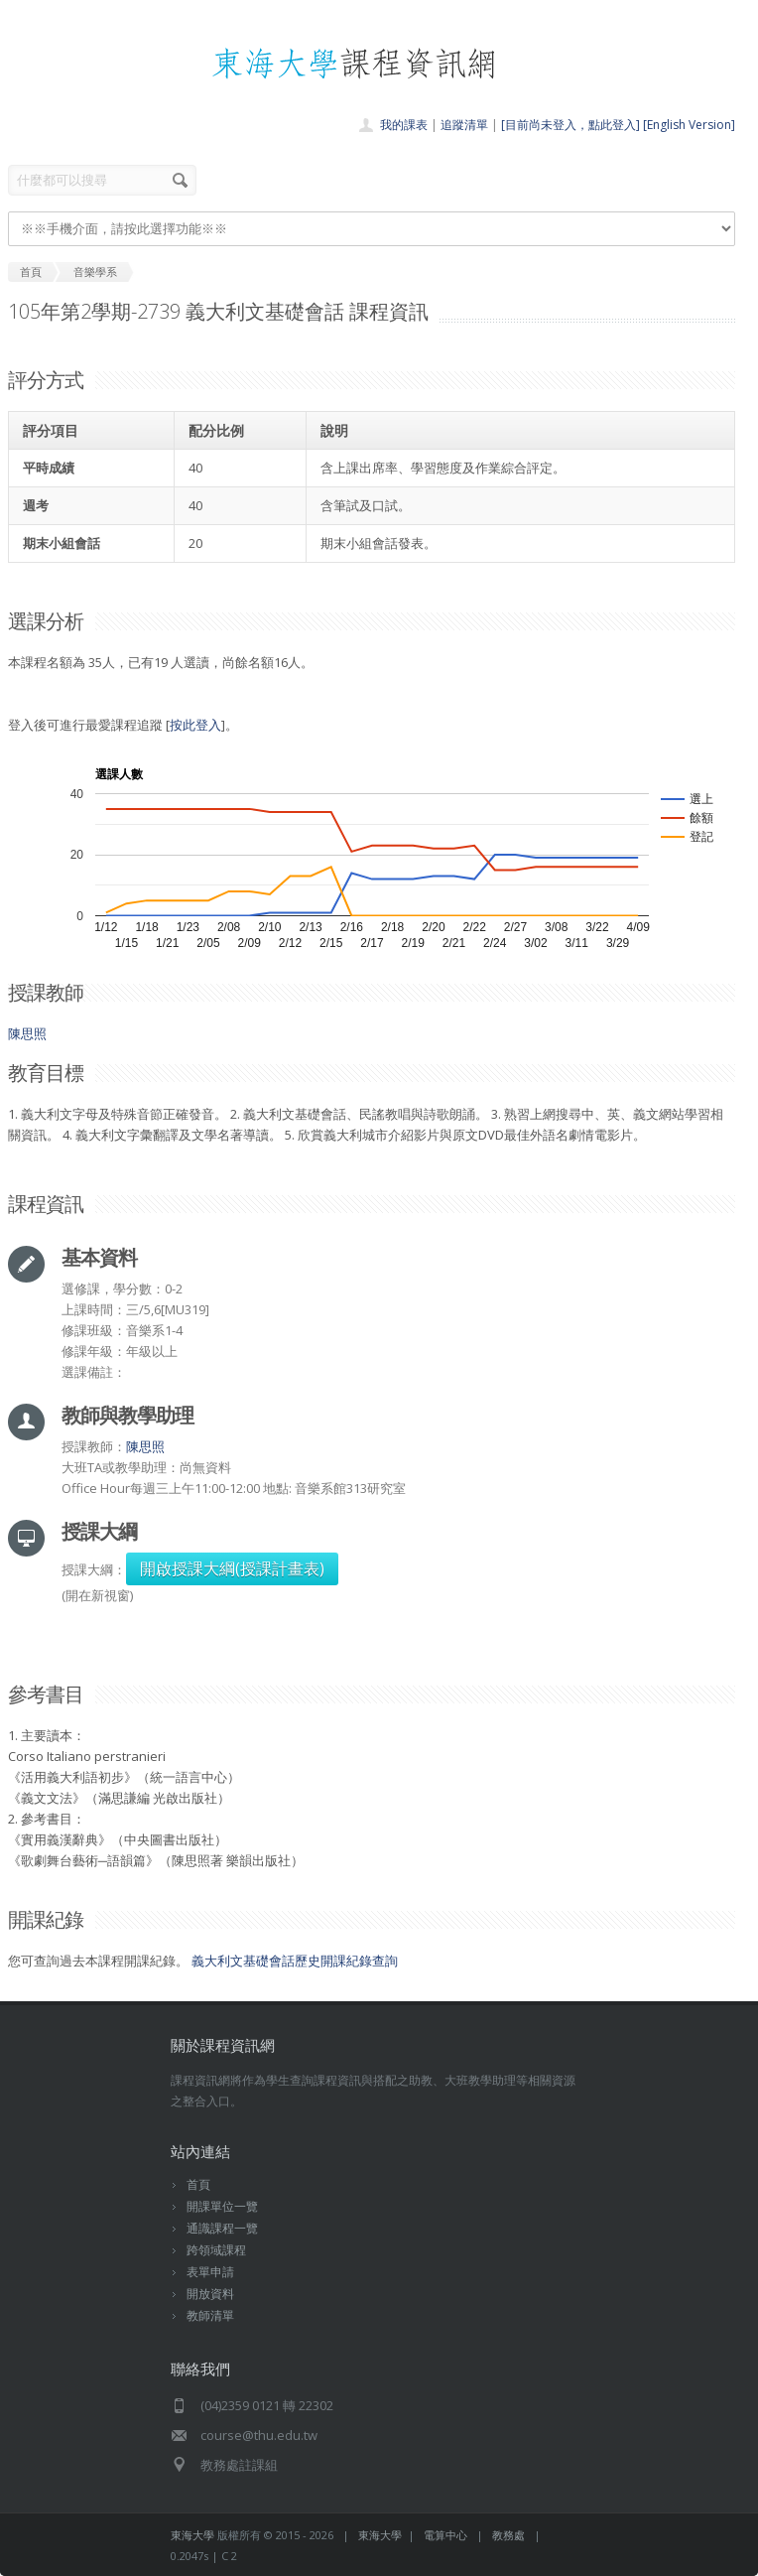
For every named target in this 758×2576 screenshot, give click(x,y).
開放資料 (210, 2293)
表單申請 (210, 2271)
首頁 (198, 2184)
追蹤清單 (464, 124)
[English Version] (689, 124)
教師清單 (210, 2315)
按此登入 (195, 725)
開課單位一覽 (222, 2206)
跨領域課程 (216, 2249)
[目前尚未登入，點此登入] (570, 124)
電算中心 (445, 2534)
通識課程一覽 (222, 2228)
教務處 (508, 2534)
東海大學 (192, 2534)
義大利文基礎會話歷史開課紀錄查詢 (294, 1960)
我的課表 (404, 124)
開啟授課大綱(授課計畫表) (232, 1568)
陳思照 (27, 1033)
